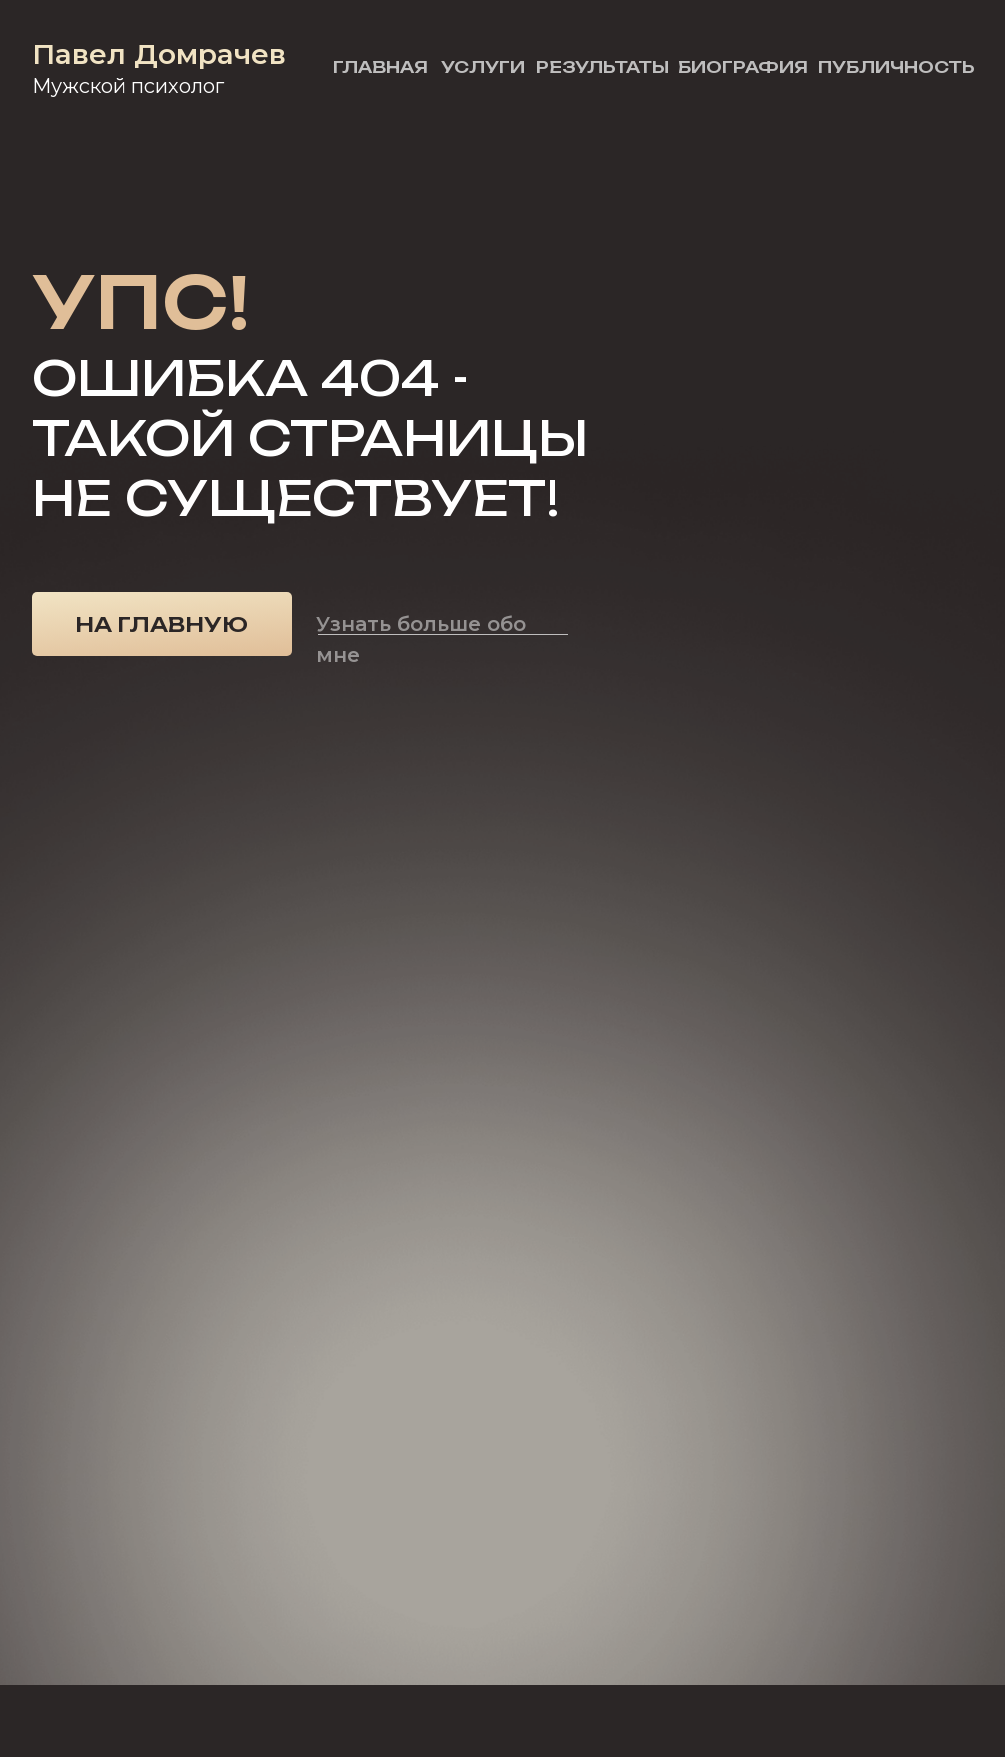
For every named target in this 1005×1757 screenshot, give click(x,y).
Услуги (483, 67)
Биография (743, 67)
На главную (161, 624)
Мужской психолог (128, 86)
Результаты (602, 67)
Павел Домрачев (159, 54)
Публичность (896, 67)
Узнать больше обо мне (421, 639)
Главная (380, 67)
